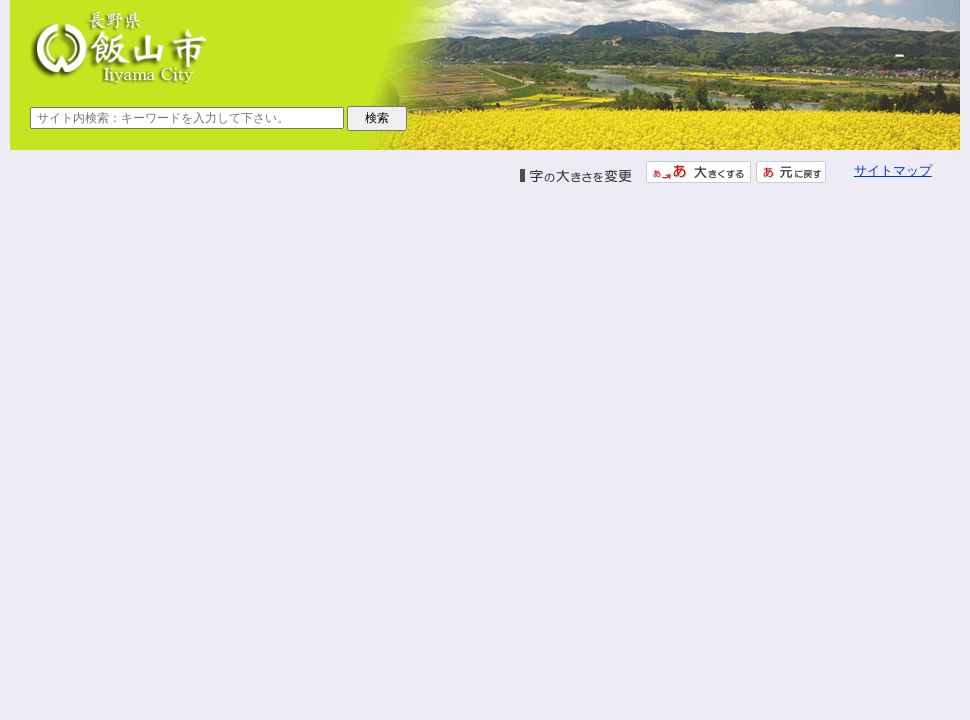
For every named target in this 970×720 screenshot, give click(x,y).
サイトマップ (893, 170)
